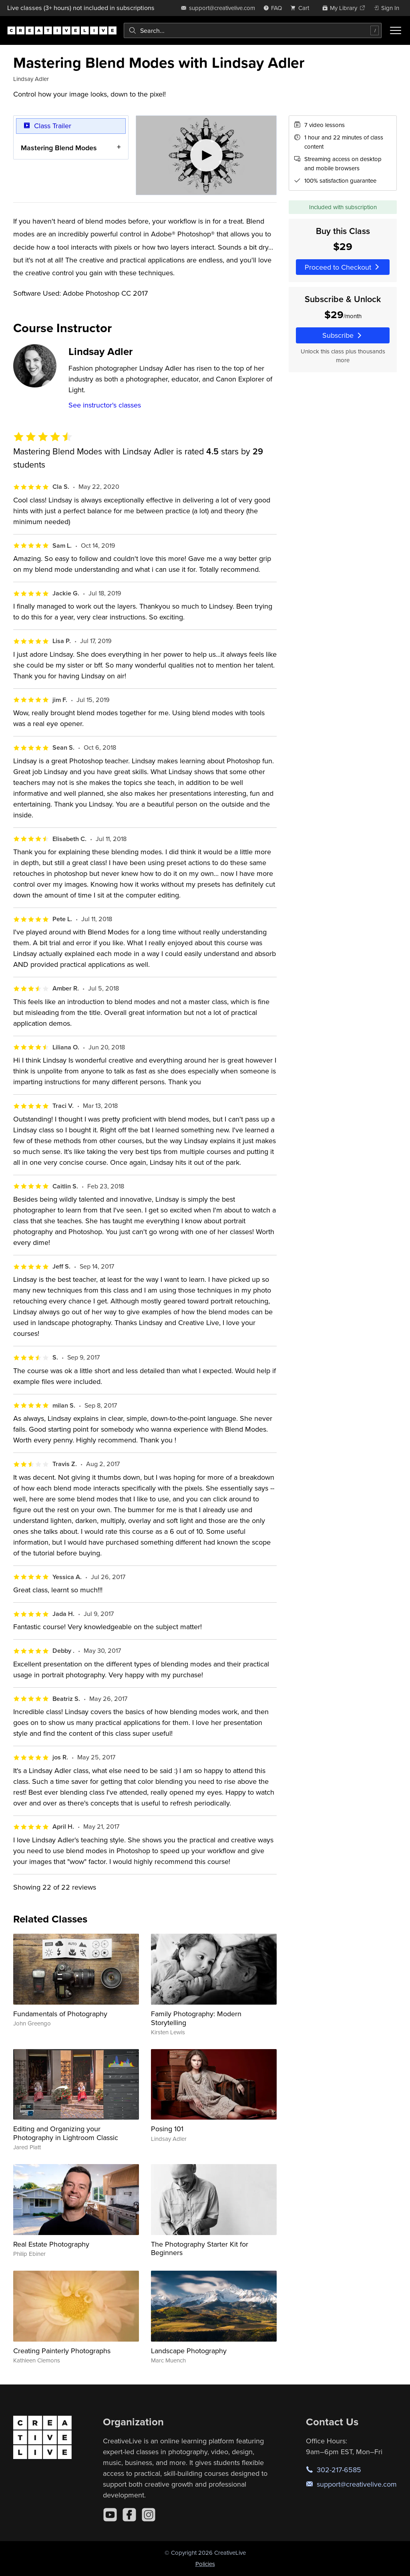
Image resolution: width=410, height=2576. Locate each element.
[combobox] (252, 30)
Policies (205, 2564)
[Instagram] (148, 2514)
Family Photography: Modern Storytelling (196, 2018)
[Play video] (206, 155)
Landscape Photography (189, 2351)
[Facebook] (129, 2514)
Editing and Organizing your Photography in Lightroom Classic (65, 2133)
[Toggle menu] (395, 30)
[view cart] (302, 7)
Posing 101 (167, 2129)
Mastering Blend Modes (59, 147)
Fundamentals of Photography (60, 2014)
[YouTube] (110, 2514)
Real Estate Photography (51, 2244)
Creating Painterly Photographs (62, 2351)
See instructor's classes (104, 405)
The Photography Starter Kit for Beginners (199, 2248)
